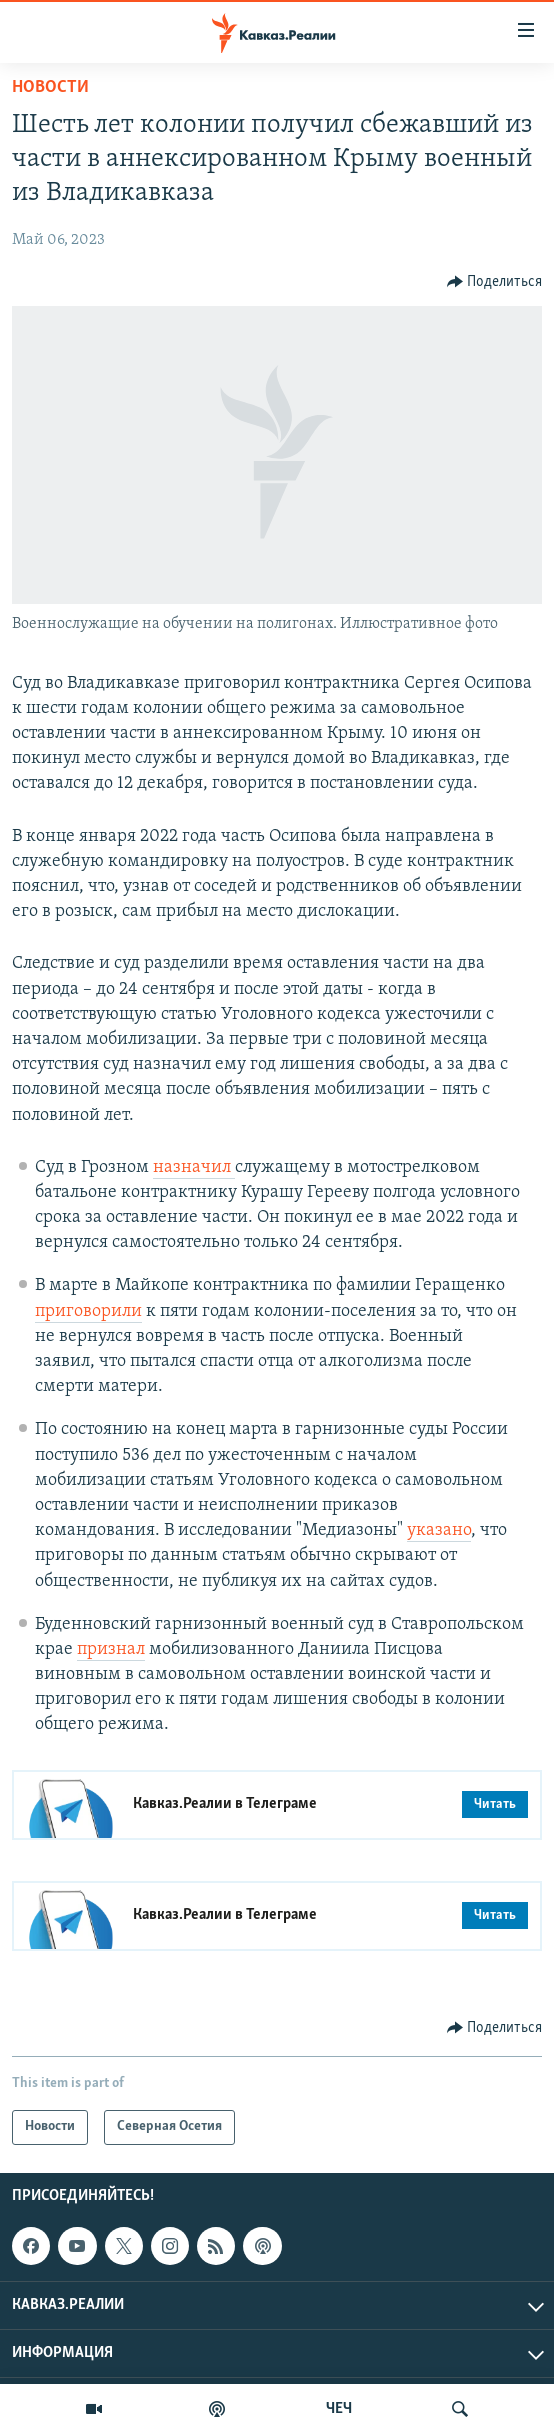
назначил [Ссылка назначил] (194, 1167)
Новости (50, 87)
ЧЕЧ (339, 2409)
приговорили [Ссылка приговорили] (88, 1311)
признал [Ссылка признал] (111, 1649)
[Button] (495, 282)
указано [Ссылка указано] (439, 1530)
